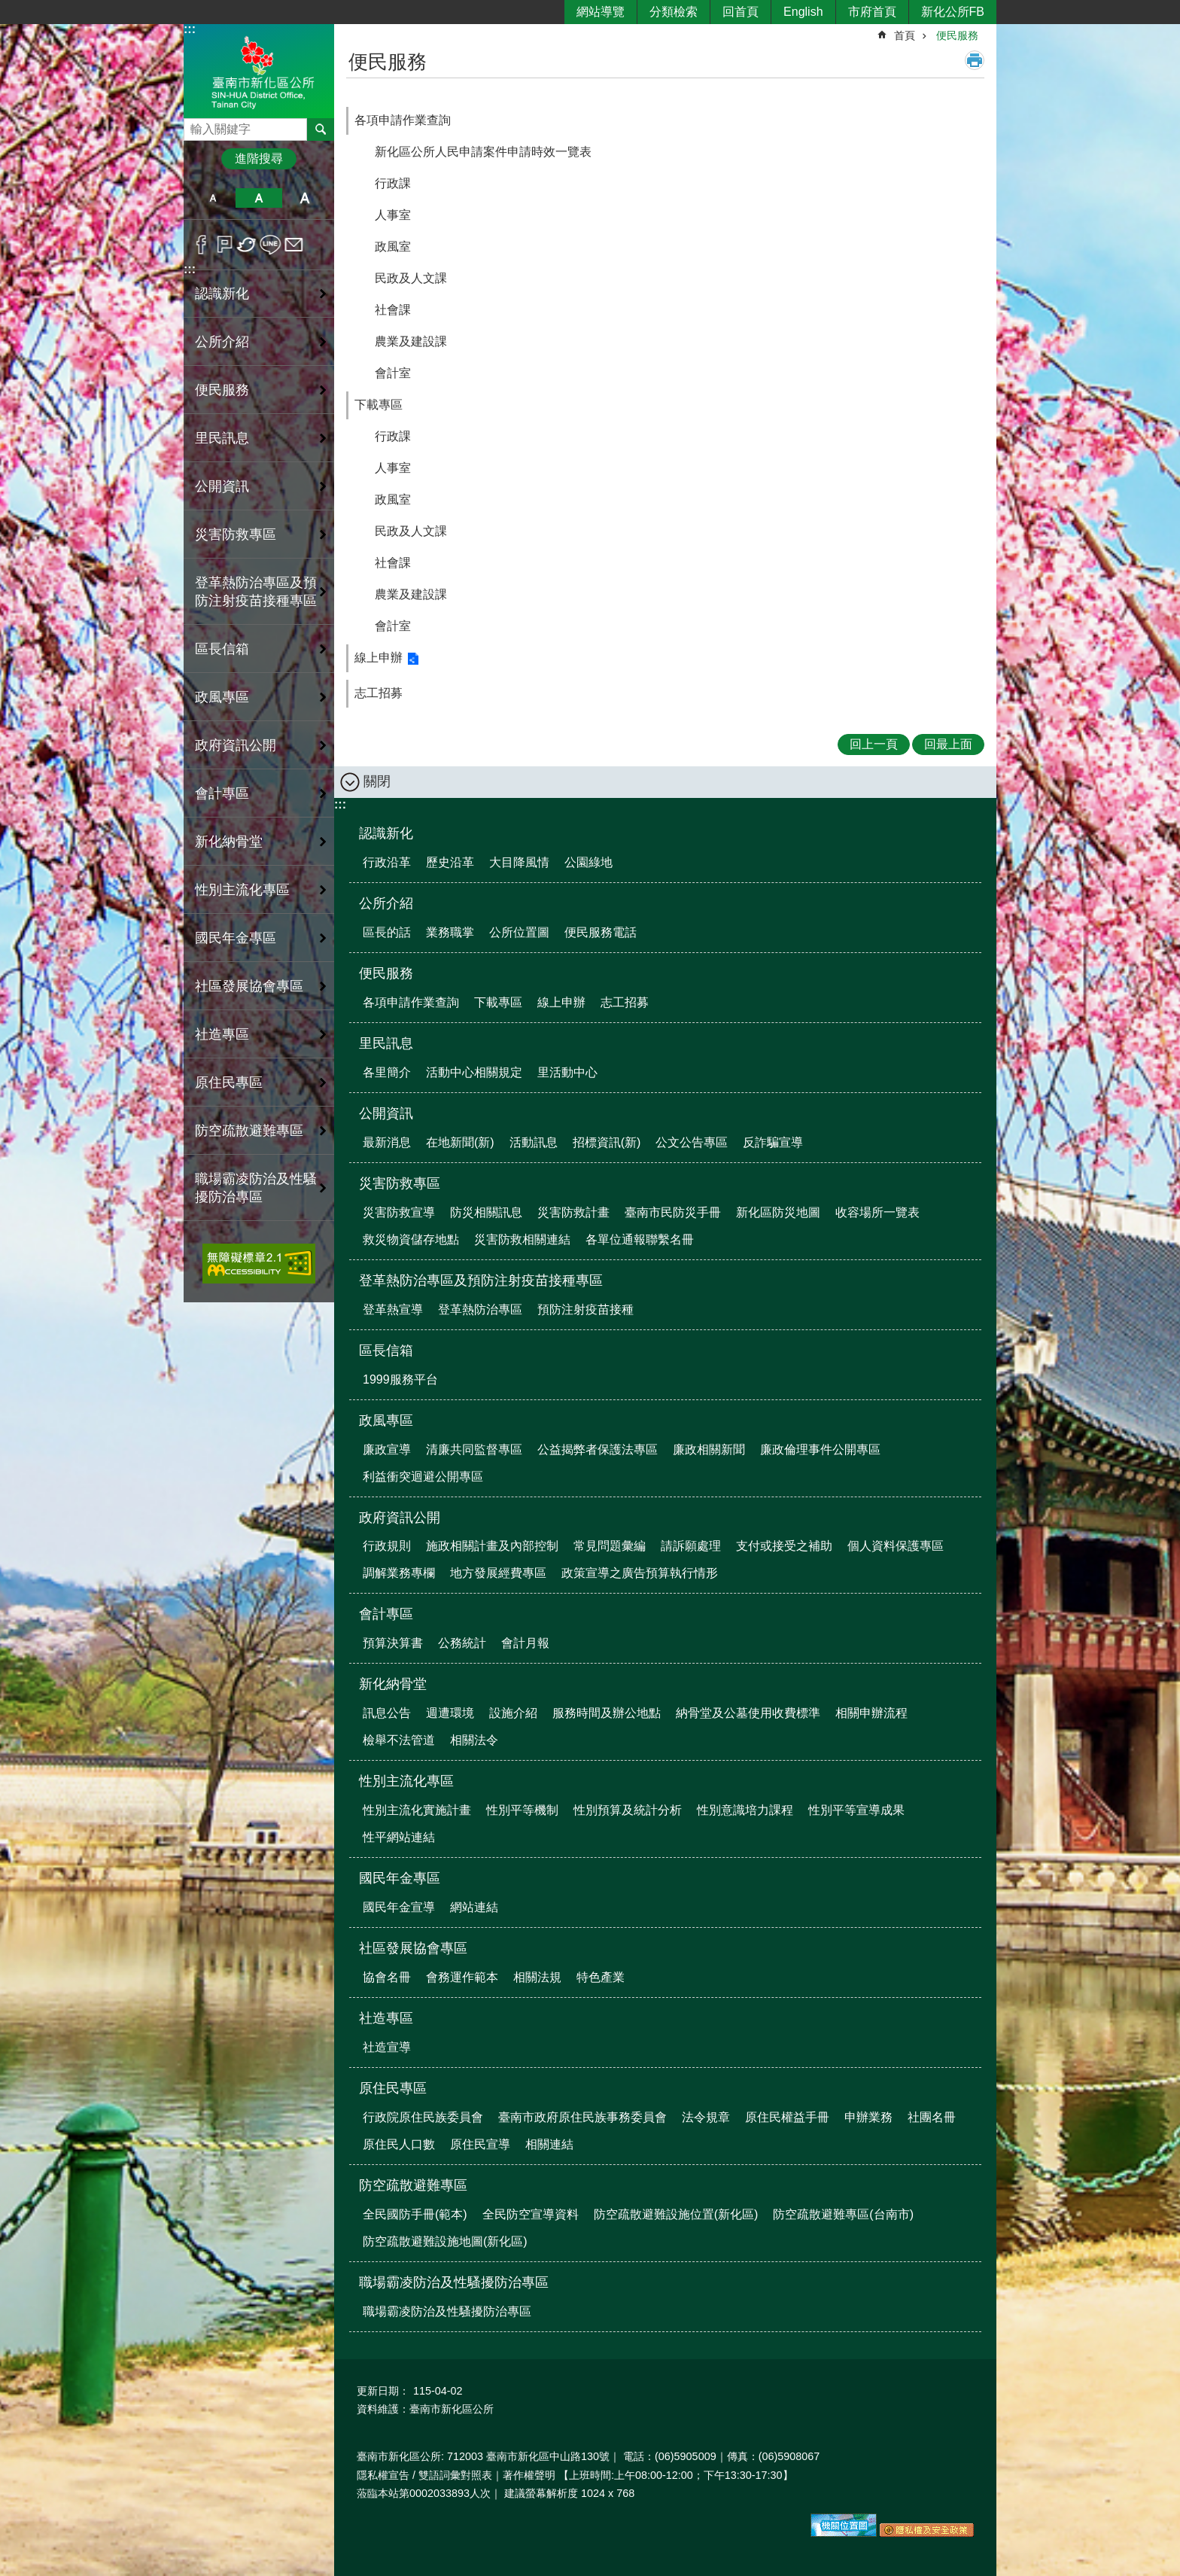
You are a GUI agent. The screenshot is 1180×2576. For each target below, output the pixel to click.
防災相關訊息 (486, 1212)
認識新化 (386, 833)
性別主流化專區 (406, 1781)
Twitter (247, 244)
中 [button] (258, 198)
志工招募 (378, 693)
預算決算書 (393, 1643)
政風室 (393, 246)
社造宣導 (387, 2047)
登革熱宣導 (393, 1309)
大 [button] (305, 198)
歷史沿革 (450, 862)
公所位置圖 (519, 932)
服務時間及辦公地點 (606, 1713)
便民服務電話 (600, 932)
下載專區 (378, 404)
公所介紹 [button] (222, 341)
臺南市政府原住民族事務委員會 (582, 2117)
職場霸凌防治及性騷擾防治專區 (454, 2282)
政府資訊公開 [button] (235, 745)
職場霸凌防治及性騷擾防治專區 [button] (256, 1187)
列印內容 (974, 60)
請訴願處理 (691, 1545)
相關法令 (474, 1740)
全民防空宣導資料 (530, 2214)
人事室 (393, 215)
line (270, 244)
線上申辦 (378, 657)
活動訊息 (533, 1142)
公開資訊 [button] (222, 486)
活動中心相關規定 (474, 1072)
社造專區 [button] (222, 1034)
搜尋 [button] (320, 129)
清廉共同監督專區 (474, 1449)
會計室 (393, 373)
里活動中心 (567, 1072)
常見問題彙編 (609, 1545)
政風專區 (386, 1420)
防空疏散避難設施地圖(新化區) (445, 2241)
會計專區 (386, 1613)
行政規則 (387, 1545)
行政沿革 (387, 862)
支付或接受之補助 (784, 1545)
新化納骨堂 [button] (229, 841)
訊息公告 (387, 1713)
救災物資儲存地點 (411, 1239)
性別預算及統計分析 (627, 1810)
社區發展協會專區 (413, 1948)
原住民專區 (393, 2088)
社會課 (393, 309)
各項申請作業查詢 (402, 120)
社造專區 (386, 2018)
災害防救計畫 (573, 1212)
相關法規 (537, 1977)
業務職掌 (450, 932)
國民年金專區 (399, 1878)
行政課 (393, 183)
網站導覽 (600, 11)
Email (294, 244)
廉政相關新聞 (709, 1449)
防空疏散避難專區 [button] (249, 1130)
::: (190, 29)
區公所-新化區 (259, 70)
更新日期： (383, 2391)
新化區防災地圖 (778, 1212)
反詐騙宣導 (773, 1142)
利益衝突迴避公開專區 (423, 1476)
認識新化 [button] (222, 293)
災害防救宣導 (399, 1212)
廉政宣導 (387, 1449)
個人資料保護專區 (895, 1545)
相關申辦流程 (871, 1713)
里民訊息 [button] (222, 438)
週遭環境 (450, 1713)
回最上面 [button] (948, 744)
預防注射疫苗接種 (585, 1309)
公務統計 (462, 1643)
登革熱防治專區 (480, 1309)
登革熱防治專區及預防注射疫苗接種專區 (481, 1280)
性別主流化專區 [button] (242, 889)
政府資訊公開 (399, 1517)
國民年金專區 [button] (235, 937)
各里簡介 (387, 1072)
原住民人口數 (399, 2144)
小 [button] (213, 198)
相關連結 (549, 2144)
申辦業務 (868, 2117)
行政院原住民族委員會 (423, 2117)
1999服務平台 (400, 1379)
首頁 (904, 35)
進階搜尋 (259, 158)
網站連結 (474, 1907)
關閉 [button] (377, 781)
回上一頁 (874, 744)
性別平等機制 (522, 1810)
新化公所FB (952, 11)
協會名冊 (387, 1977)
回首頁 (740, 11)
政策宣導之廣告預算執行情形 (639, 1573)
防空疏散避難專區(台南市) (843, 2214)
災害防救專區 (399, 1183)
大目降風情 (519, 862)
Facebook (201, 244)
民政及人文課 (411, 278)
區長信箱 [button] (222, 648)
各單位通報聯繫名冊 (639, 1239)
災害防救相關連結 (522, 1239)
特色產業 (600, 1977)
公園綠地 (588, 862)
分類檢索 (673, 11)
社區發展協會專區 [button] (249, 986)
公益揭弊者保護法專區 (597, 1449)
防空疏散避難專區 (413, 2185)
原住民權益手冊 (787, 2117)
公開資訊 (386, 1113)
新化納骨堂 (393, 1683)
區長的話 (387, 932)
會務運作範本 (462, 1977)
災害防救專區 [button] (235, 534)
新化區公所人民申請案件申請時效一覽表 (483, 151)
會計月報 (525, 1643)
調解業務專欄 (399, 1573)
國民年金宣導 (399, 1907)
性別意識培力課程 (745, 1810)
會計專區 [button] (222, 793)
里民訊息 (386, 1043)
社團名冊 (932, 2117)
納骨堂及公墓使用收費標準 (748, 1713)
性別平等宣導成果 (856, 1810)
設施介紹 (513, 1713)
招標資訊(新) (607, 1142)
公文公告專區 (691, 1142)
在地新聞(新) (460, 1142)
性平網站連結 (399, 1837)
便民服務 (957, 35)
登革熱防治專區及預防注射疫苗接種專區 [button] (256, 591)
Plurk (224, 244)
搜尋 (196, 125)
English (803, 11)
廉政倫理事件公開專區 (820, 1449)
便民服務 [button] (222, 389)
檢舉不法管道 (399, 1740)
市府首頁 (872, 11)
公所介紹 (386, 903)
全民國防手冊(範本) (415, 2214)
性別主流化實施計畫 (417, 1810)
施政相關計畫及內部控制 (492, 1545)
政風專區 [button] (222, 697)
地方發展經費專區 (498, 1573)
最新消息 (387, 1142)
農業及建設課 (411, 341)
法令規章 (706, 2117)
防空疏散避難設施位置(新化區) (676, 2214)
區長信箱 (386, 1350)
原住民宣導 (480, 2144)
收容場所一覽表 (877, 1212)
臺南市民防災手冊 (673, 1212)
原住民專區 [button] (229, 1082)
